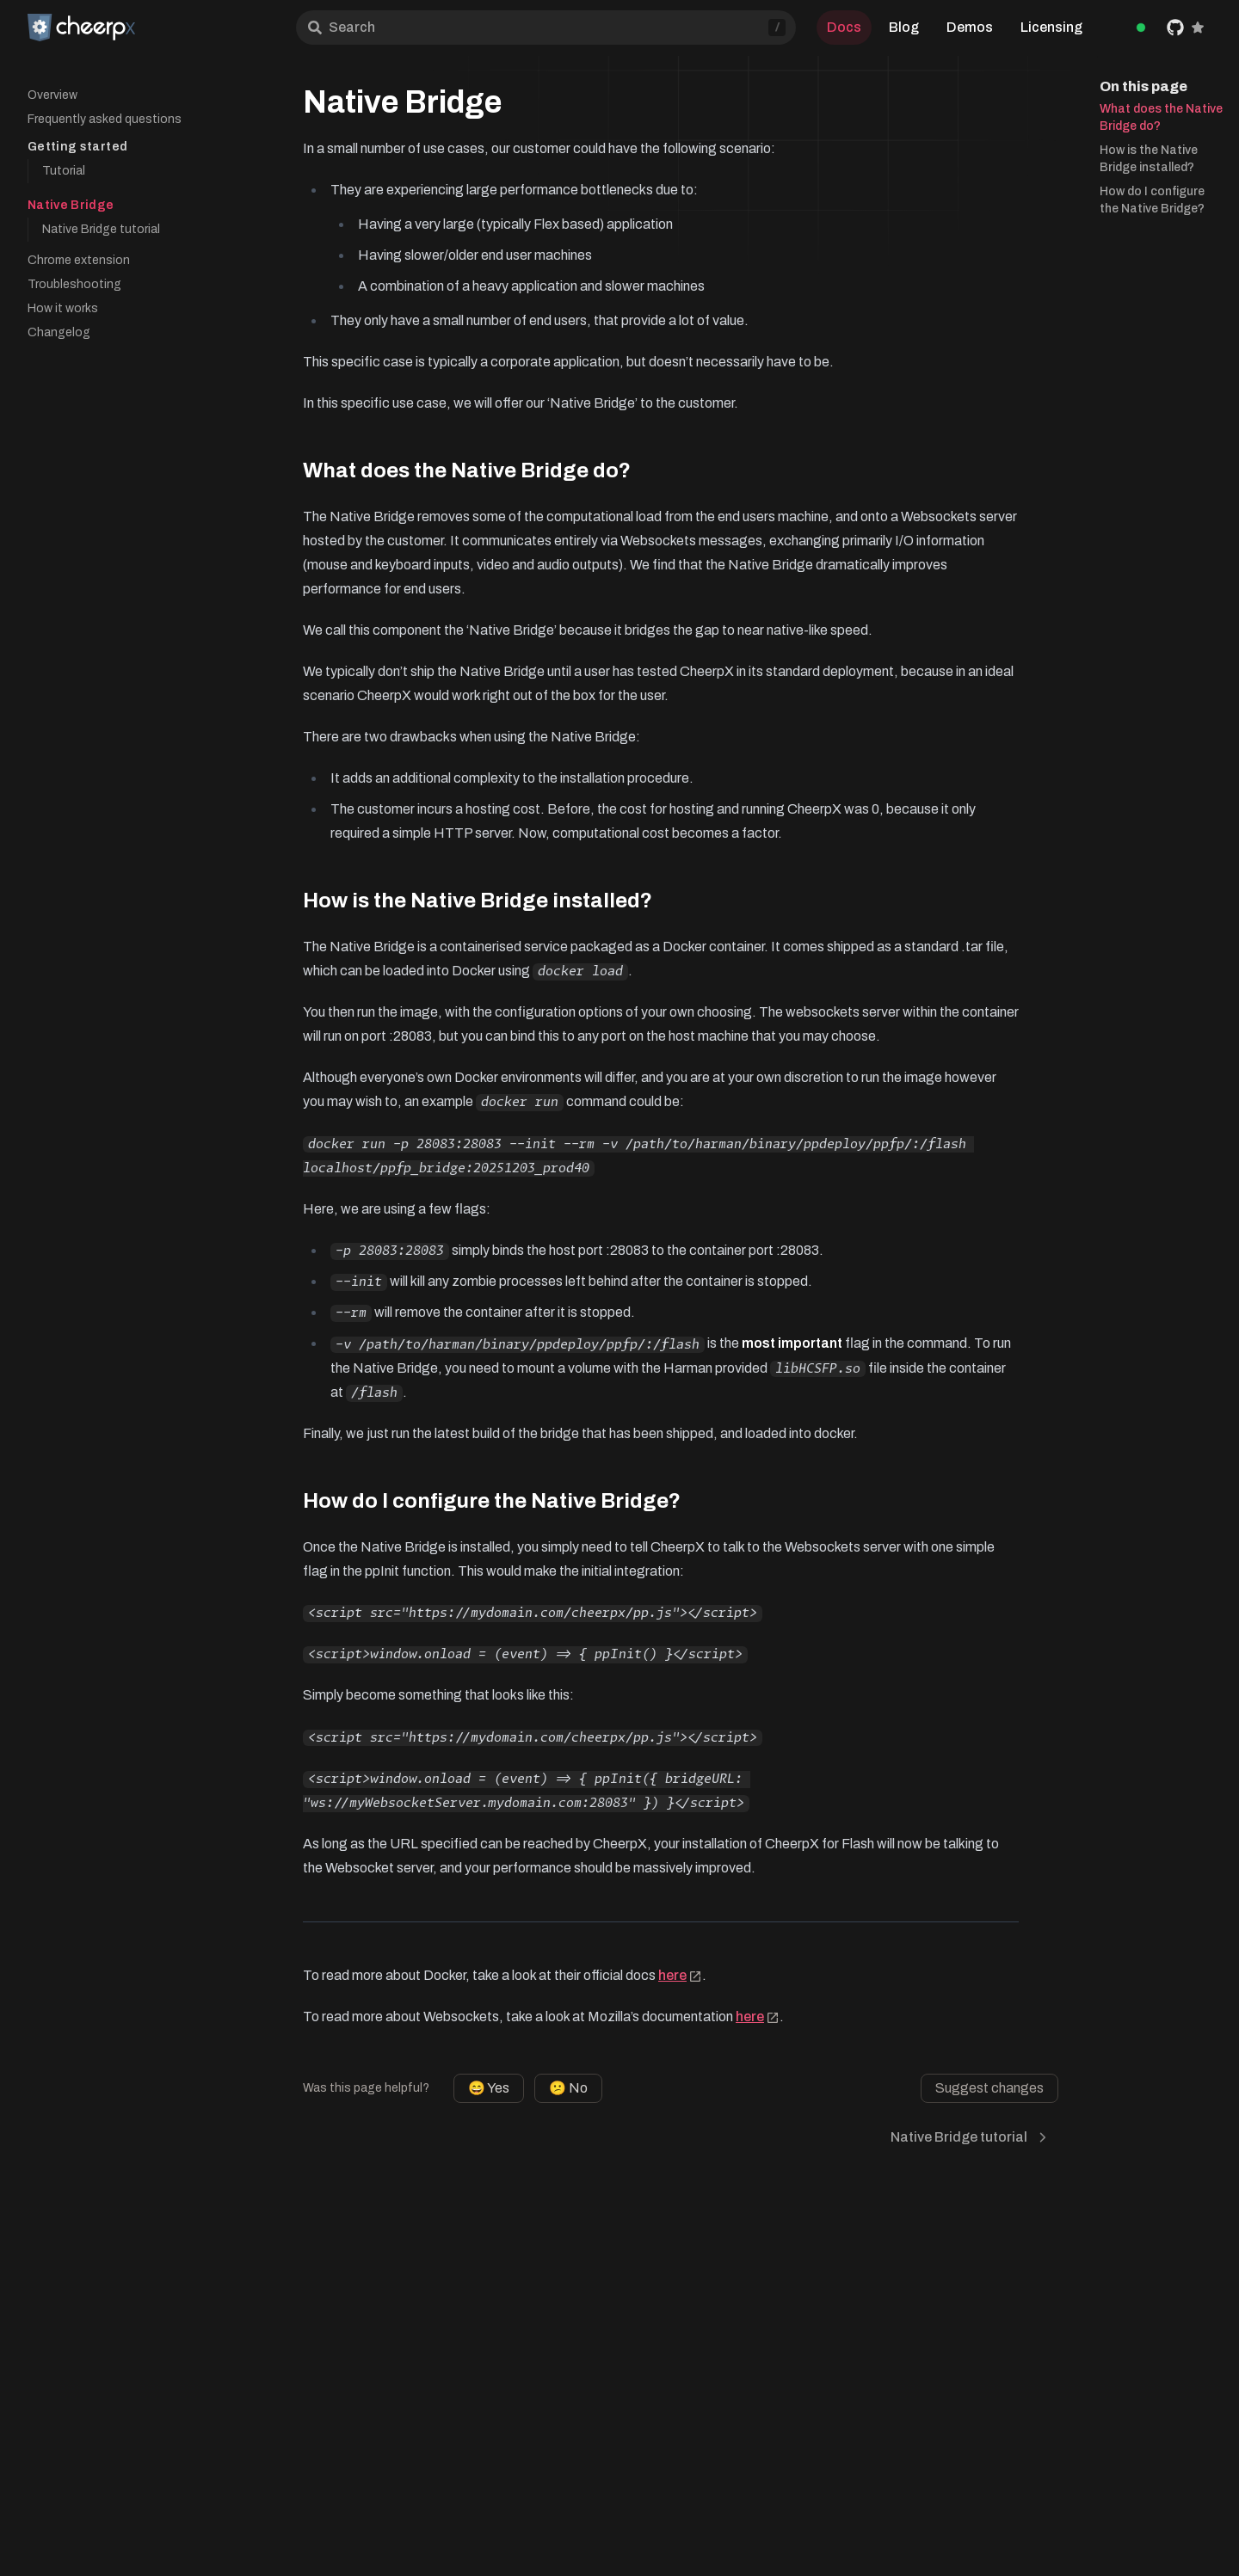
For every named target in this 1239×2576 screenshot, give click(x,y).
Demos (969, 27)
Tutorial (63, 170)
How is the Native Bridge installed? (1149, 159)
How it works (63, 308)
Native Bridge (71, 205)
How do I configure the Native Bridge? (1152, 200)
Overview (52, 95)
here (680, 1975)
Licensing (1051, 27)
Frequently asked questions (105, 119)
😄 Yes (488, 2088)
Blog (904, 27)
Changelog (59, 332)
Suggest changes (989, 2088)
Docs (844, 27)
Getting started (77, 146)
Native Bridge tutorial (101, 229)
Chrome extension (79, 260)
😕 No (568, 2088)
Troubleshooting (74, 284)
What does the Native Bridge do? (1161, 117)
